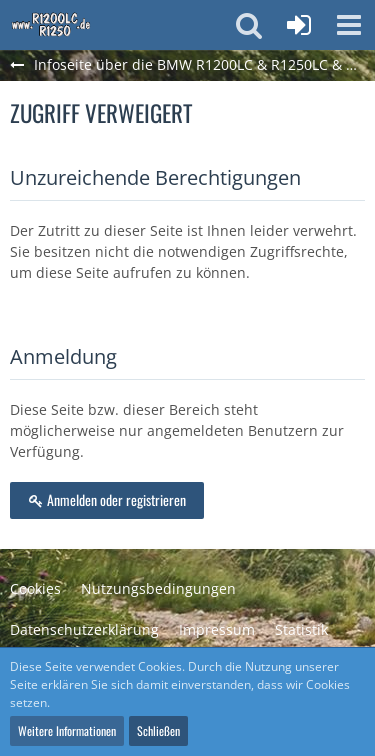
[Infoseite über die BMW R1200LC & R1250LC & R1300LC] (51, 25)
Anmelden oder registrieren (107, 499)
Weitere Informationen (67, 730)
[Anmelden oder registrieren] (299, 25)
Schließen (158, 730)
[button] (349, 25)
